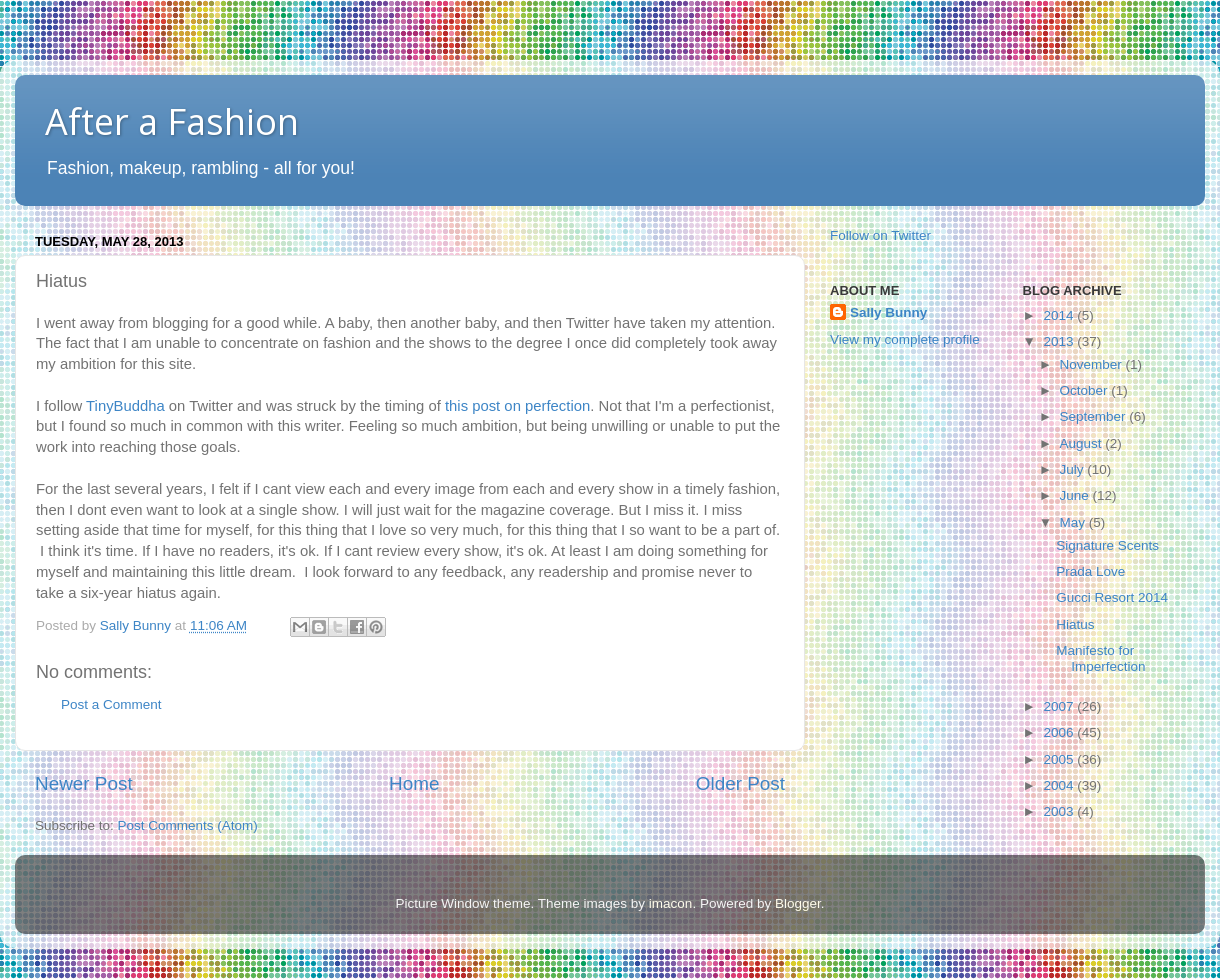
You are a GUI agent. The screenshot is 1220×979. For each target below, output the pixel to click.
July (1074, 469)
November (1093, 364)
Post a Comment (111, 704)
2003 (1060, 811)
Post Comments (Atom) (188, 825)
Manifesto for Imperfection (1100, 658)
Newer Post (84, 783)
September (1095, 416)
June (1076, 495)
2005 (1060, 759)
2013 (1060, 341)
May (1074, 522)
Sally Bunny (888, 312)
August (1083, 443)
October (1086, 390)
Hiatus (1075, 624)
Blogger (798, 903)
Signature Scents (1107, 545)
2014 (1060, 315)
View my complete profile (905, 339)
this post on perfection (517, 406)
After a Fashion (172, 121)
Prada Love (1090, 571)
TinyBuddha (125, 406)
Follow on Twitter (880, 235)
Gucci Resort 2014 (1112, 597)
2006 (1060, 732)
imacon (671, 903)
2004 (1060, 785)
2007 (1060, 706)
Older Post (740, 783)
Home (414, 783)
